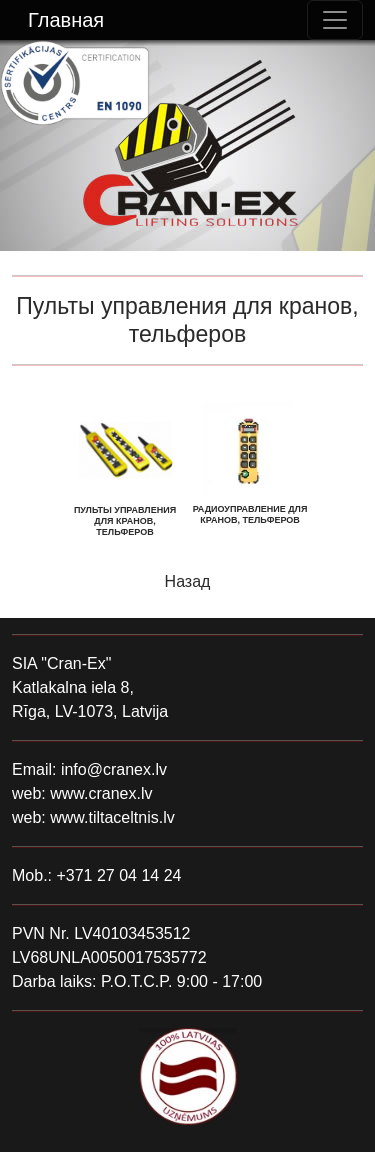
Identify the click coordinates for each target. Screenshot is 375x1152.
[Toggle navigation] (335, 20)
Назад (188, 581)
